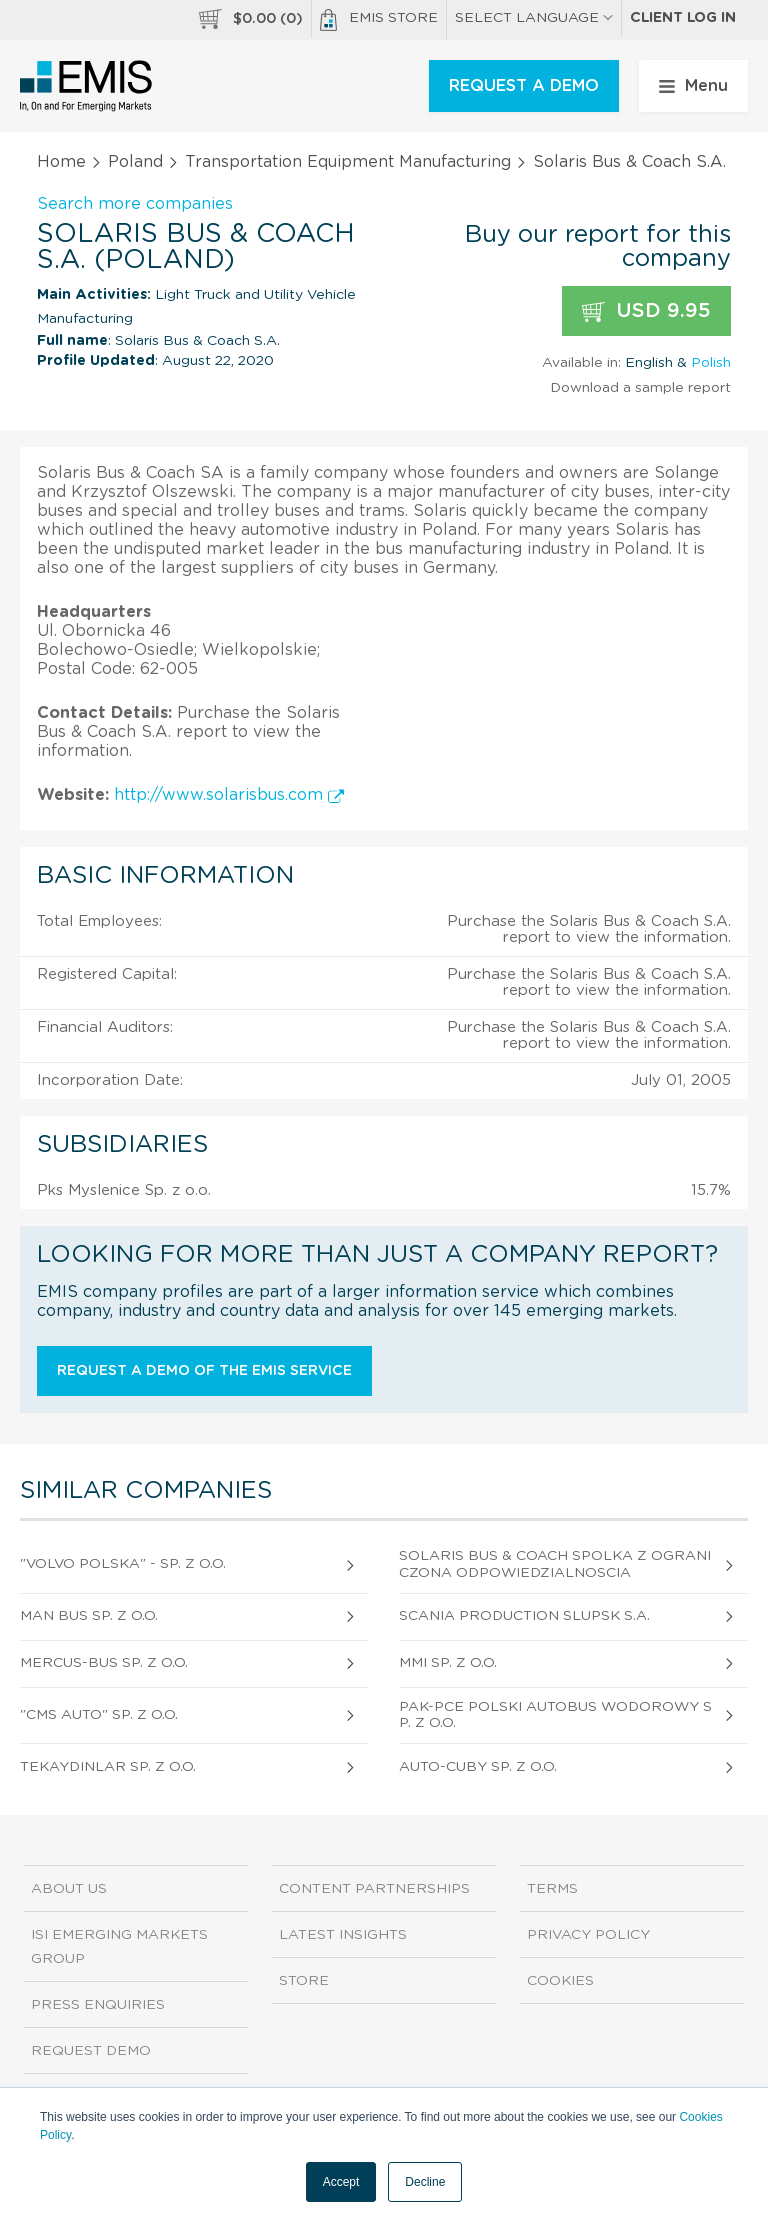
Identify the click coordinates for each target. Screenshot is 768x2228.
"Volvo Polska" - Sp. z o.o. (123, 1564)
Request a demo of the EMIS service (204, 1371)
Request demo (91, 2051)
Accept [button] (341, 2182)
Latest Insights (343, 1935)
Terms (552, 1889)
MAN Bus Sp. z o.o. (89, 1616)
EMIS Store (379, 20)
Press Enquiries (98, 2005)
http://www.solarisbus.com (229, 795)
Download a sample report (640, 388)
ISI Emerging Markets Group (119, 1947)
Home (61, 162)
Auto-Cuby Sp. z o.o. (478, 1767)
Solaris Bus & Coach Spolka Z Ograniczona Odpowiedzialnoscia (555, 1564)
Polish (711, 363)
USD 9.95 (646, 311)
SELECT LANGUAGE (534, 18)
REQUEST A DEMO (524, 86)
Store (304, 1981)
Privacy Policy (588, 1935)
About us (69, 1889)
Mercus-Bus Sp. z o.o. (104, 1663)
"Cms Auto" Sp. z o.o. (99, 1715)
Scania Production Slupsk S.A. (524, 1616)
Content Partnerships (374, 1889)
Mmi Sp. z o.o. (448, 1663)
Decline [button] (425, 2182)
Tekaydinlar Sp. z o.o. (108, 1767)
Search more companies (135, 204)
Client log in (683, 18)
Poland (135, 162)
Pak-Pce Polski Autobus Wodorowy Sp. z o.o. (555, 1715)
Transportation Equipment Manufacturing (348, 162)
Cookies (560, 1981)
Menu (693, 86)
